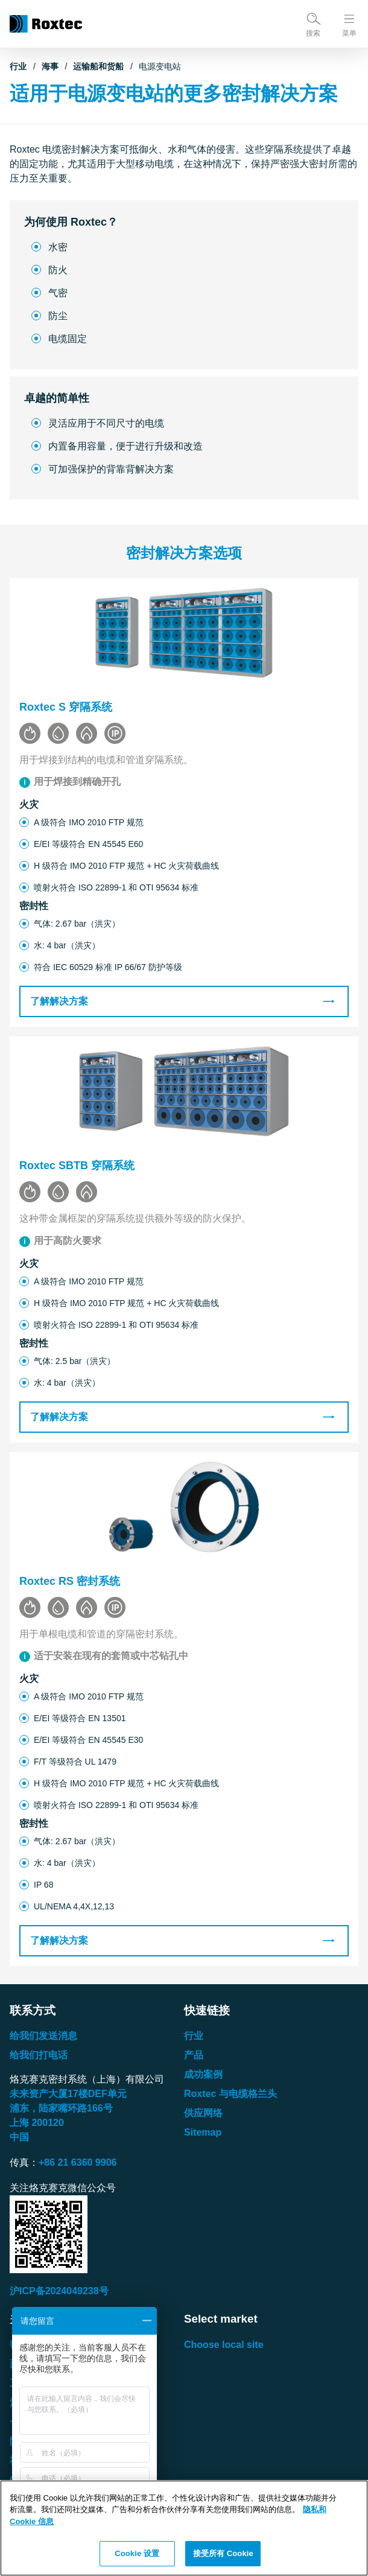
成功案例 (203, 2074)
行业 (18, 66)
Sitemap (202, 2132)
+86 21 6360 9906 (77, 2162)
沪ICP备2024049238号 (59, 2291)
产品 (193, 2055)
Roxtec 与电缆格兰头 (230, 2094)
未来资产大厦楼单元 (68, 2094)
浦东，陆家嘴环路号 (61, 2108)
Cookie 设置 (137, 2553)
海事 (50, 66)
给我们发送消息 (43, 2036)
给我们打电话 (39, 2055)
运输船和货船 (98, 66)
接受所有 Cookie (223, 2553)
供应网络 (203, 2113)
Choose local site (224, 2345)
